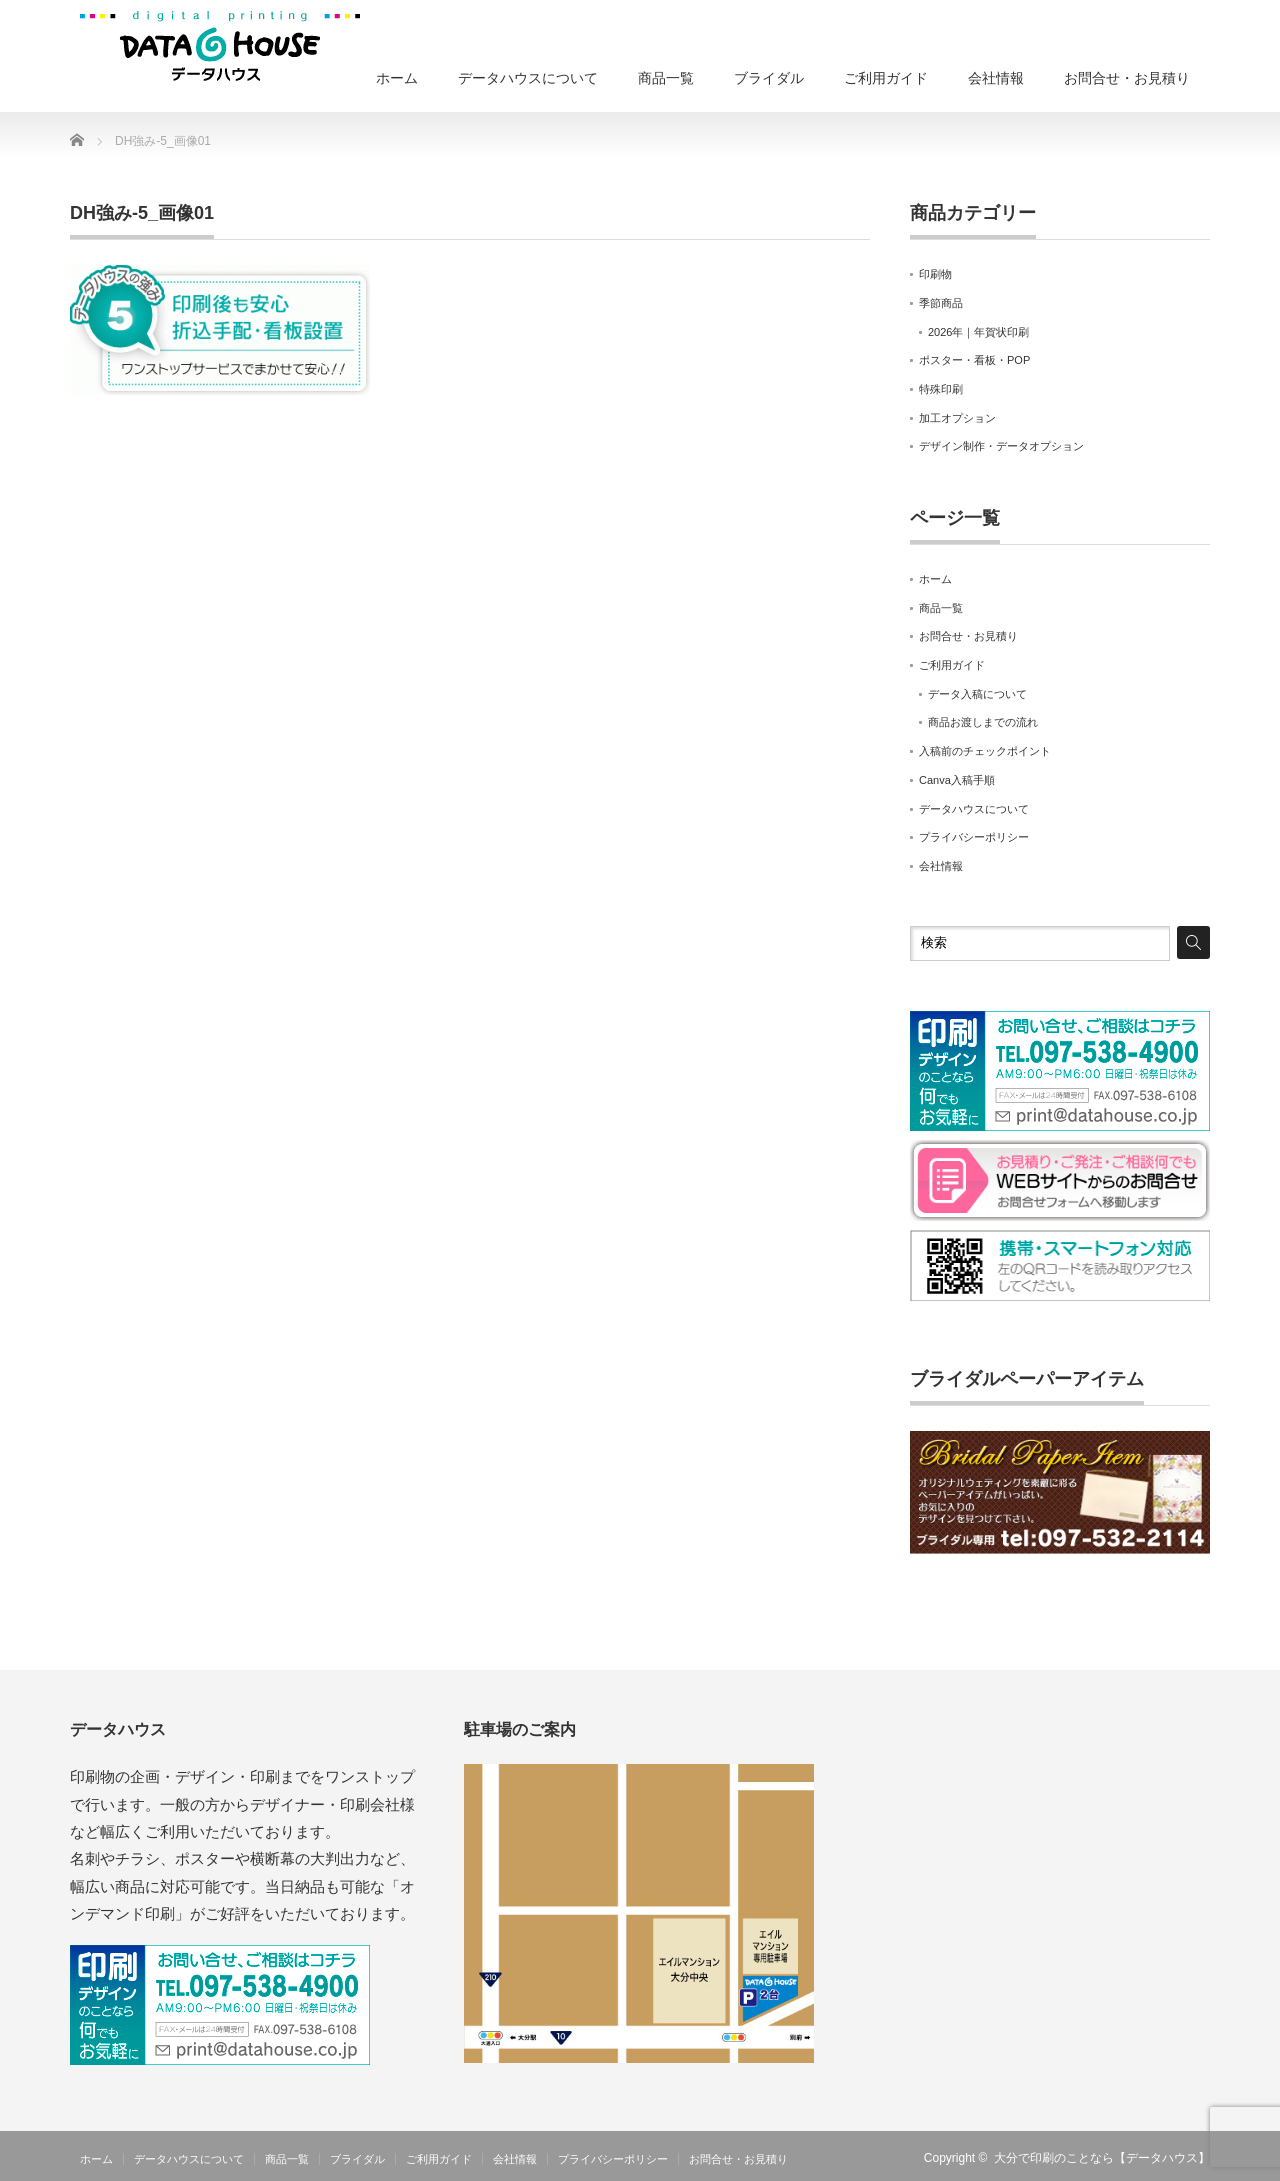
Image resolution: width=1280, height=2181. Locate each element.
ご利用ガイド (886, 78)
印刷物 (935, 274)
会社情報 (996, 78)
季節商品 (941, 303)
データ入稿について (977, 694)
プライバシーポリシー (974, 837)
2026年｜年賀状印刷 (978, 332)
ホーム (397, 78)
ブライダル (769, 78)
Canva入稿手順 (957, 780)
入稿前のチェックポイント (985, 751)
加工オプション (957, 418)
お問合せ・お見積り (1127, 78)
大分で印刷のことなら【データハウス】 (1102, 2158)
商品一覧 (666, 78)
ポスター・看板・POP (974, 360)
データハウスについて (528, 78)
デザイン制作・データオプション (1001, 446)
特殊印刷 (941, 389)
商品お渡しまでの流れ (983, 722)
